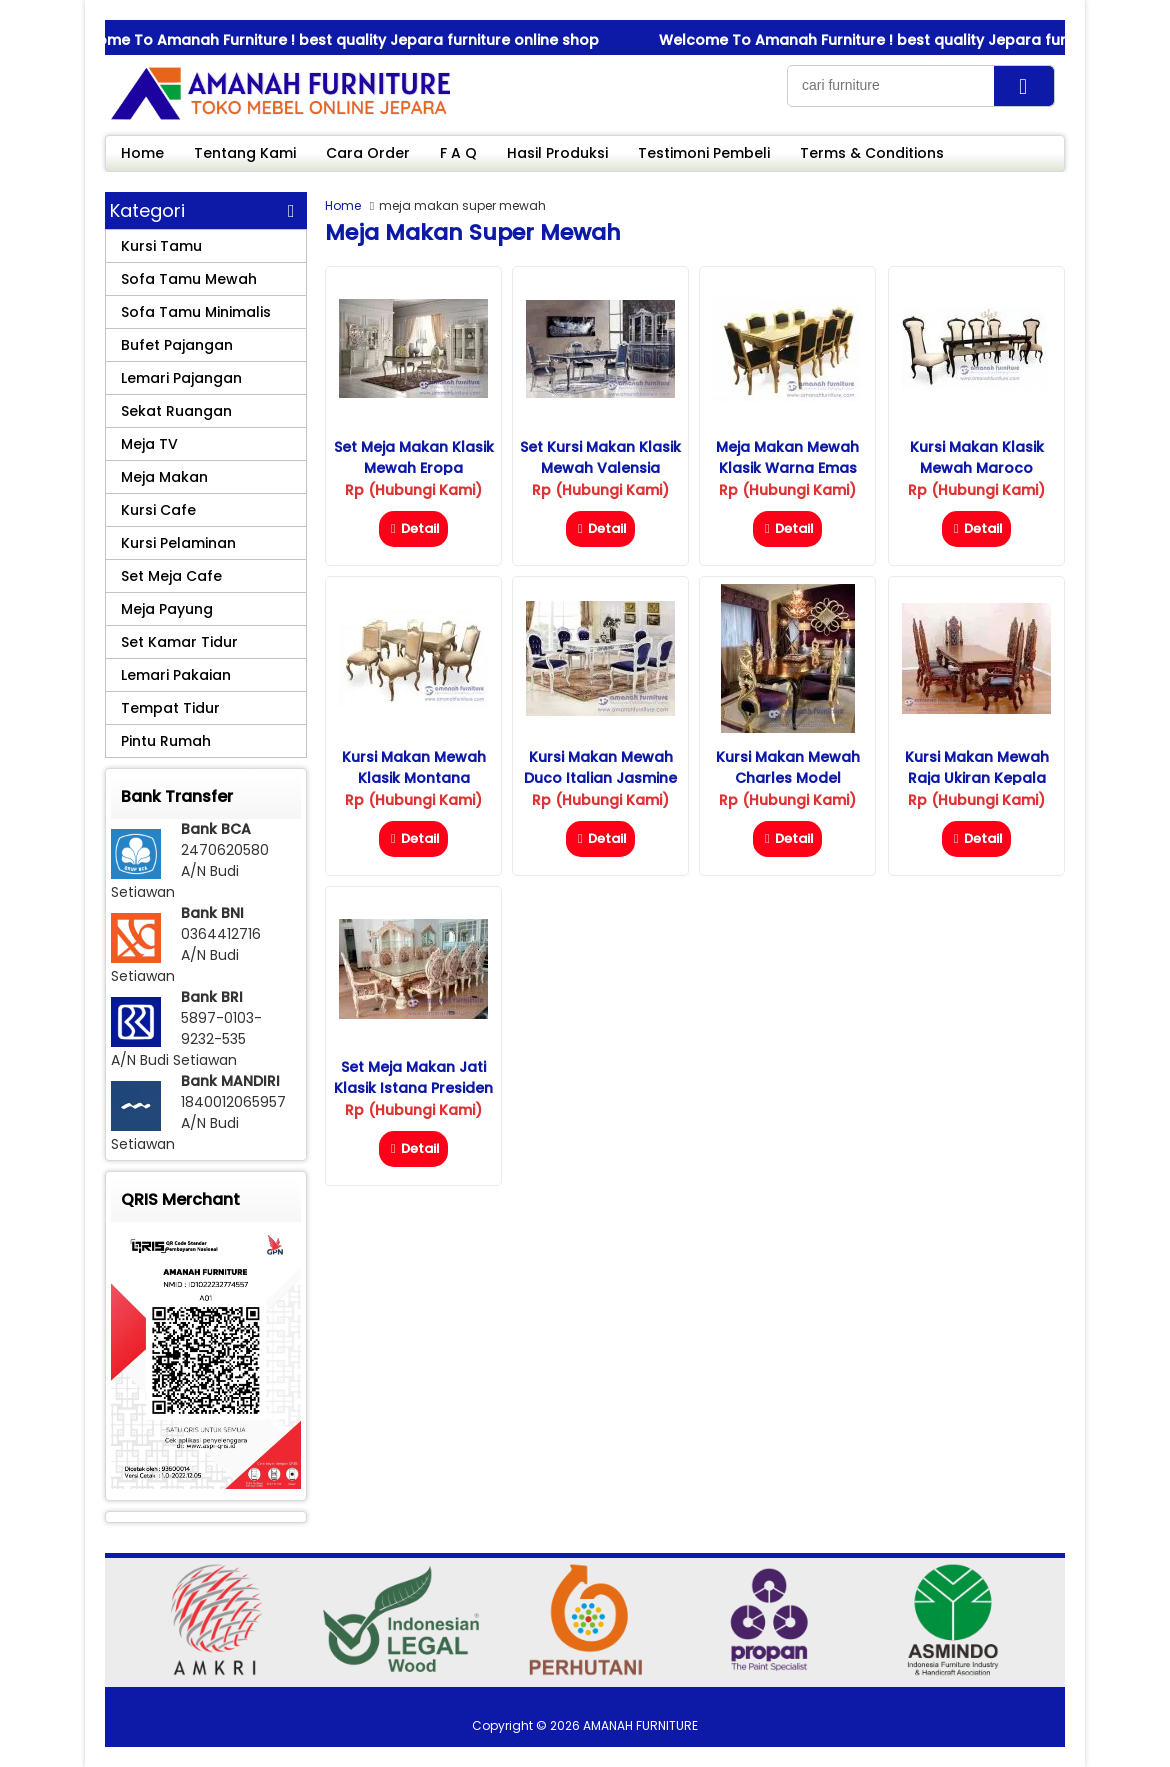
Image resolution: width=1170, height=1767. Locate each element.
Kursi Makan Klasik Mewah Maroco (977, 457)
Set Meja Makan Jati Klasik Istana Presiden (413, 1077)
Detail (413, 528)
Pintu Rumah (166, 741)
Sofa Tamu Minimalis (196, 312)
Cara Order (368, 153)
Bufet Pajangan (177, 345)
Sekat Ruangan (176, 411)
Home (142, 153)
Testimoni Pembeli (704, 153)
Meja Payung (167, 609)
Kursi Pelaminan (178, 543)
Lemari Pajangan (181, 378)
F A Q (458, 153)
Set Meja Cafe (171, 576)
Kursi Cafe (158, 510)
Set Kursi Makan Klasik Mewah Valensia (600, 457)
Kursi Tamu (161, 246)
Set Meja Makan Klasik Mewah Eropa (414, 457)
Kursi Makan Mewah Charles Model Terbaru (788, 778)
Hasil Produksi (557, 153)
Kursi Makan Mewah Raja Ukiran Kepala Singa (977, 778)
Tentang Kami (245, 153)
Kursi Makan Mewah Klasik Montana (414, 767)
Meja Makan (164, 477)
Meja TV (149, 444)
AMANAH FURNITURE (640, 1725)
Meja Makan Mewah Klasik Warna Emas (787, 457)
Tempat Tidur (170, 708)
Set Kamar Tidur (179, 642)
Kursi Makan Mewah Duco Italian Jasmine (600, 767)
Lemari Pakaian (176, 675)
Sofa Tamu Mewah (189, 279)
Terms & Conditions (872, 153)
